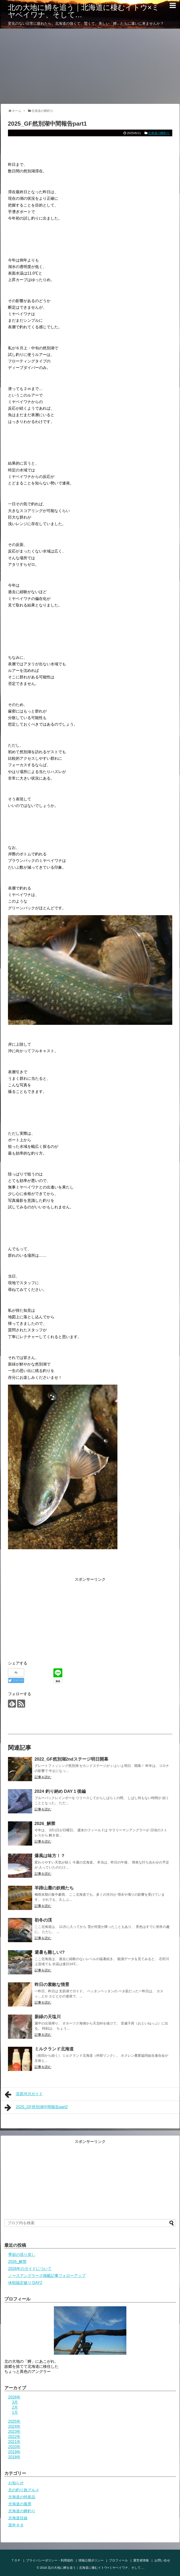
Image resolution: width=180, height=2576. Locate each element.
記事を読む (43, 1777)
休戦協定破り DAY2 (25, 2283)
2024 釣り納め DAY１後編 (60, 1791)
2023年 (14, 2432)
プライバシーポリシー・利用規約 (49, 2560)
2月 (15, 2407)
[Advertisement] (90, 66)
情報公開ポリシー (91, 2560)
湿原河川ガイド (24, 2094)
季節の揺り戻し (21, 2255)
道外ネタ (16, 2525)
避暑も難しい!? (50, 1952)
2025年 (14, 2421)
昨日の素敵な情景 (52, 1984)
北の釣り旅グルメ (23, 2490)
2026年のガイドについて (30, 2269)
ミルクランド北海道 (54, 2049)
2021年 (14, 2442)
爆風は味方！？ (50, 1855)
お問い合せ (162, 2560)
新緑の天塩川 (48, 2016)
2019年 (14, 2452)
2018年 (14, 2457)
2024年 (14, 2426)
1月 (15, 2412)
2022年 (14, 2437)
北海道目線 (18, 2518)
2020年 (14, 2447)
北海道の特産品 (21, 2497)
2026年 (14, 2397)
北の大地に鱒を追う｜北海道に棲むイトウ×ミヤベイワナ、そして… (83, 11)
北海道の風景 (19, 2504)
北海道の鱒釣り (159, 133)
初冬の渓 (43, 1920)
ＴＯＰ (16, 2560)
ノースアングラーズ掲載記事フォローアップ (47, 2276)
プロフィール (118, 2560)
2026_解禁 (45, 1823)
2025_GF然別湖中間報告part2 (36, 2107)
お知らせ (16, 2483)
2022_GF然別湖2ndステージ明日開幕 (71, 1759)
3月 (15, 2402)
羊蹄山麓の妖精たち (54, 1888)
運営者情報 (141, 2560)
